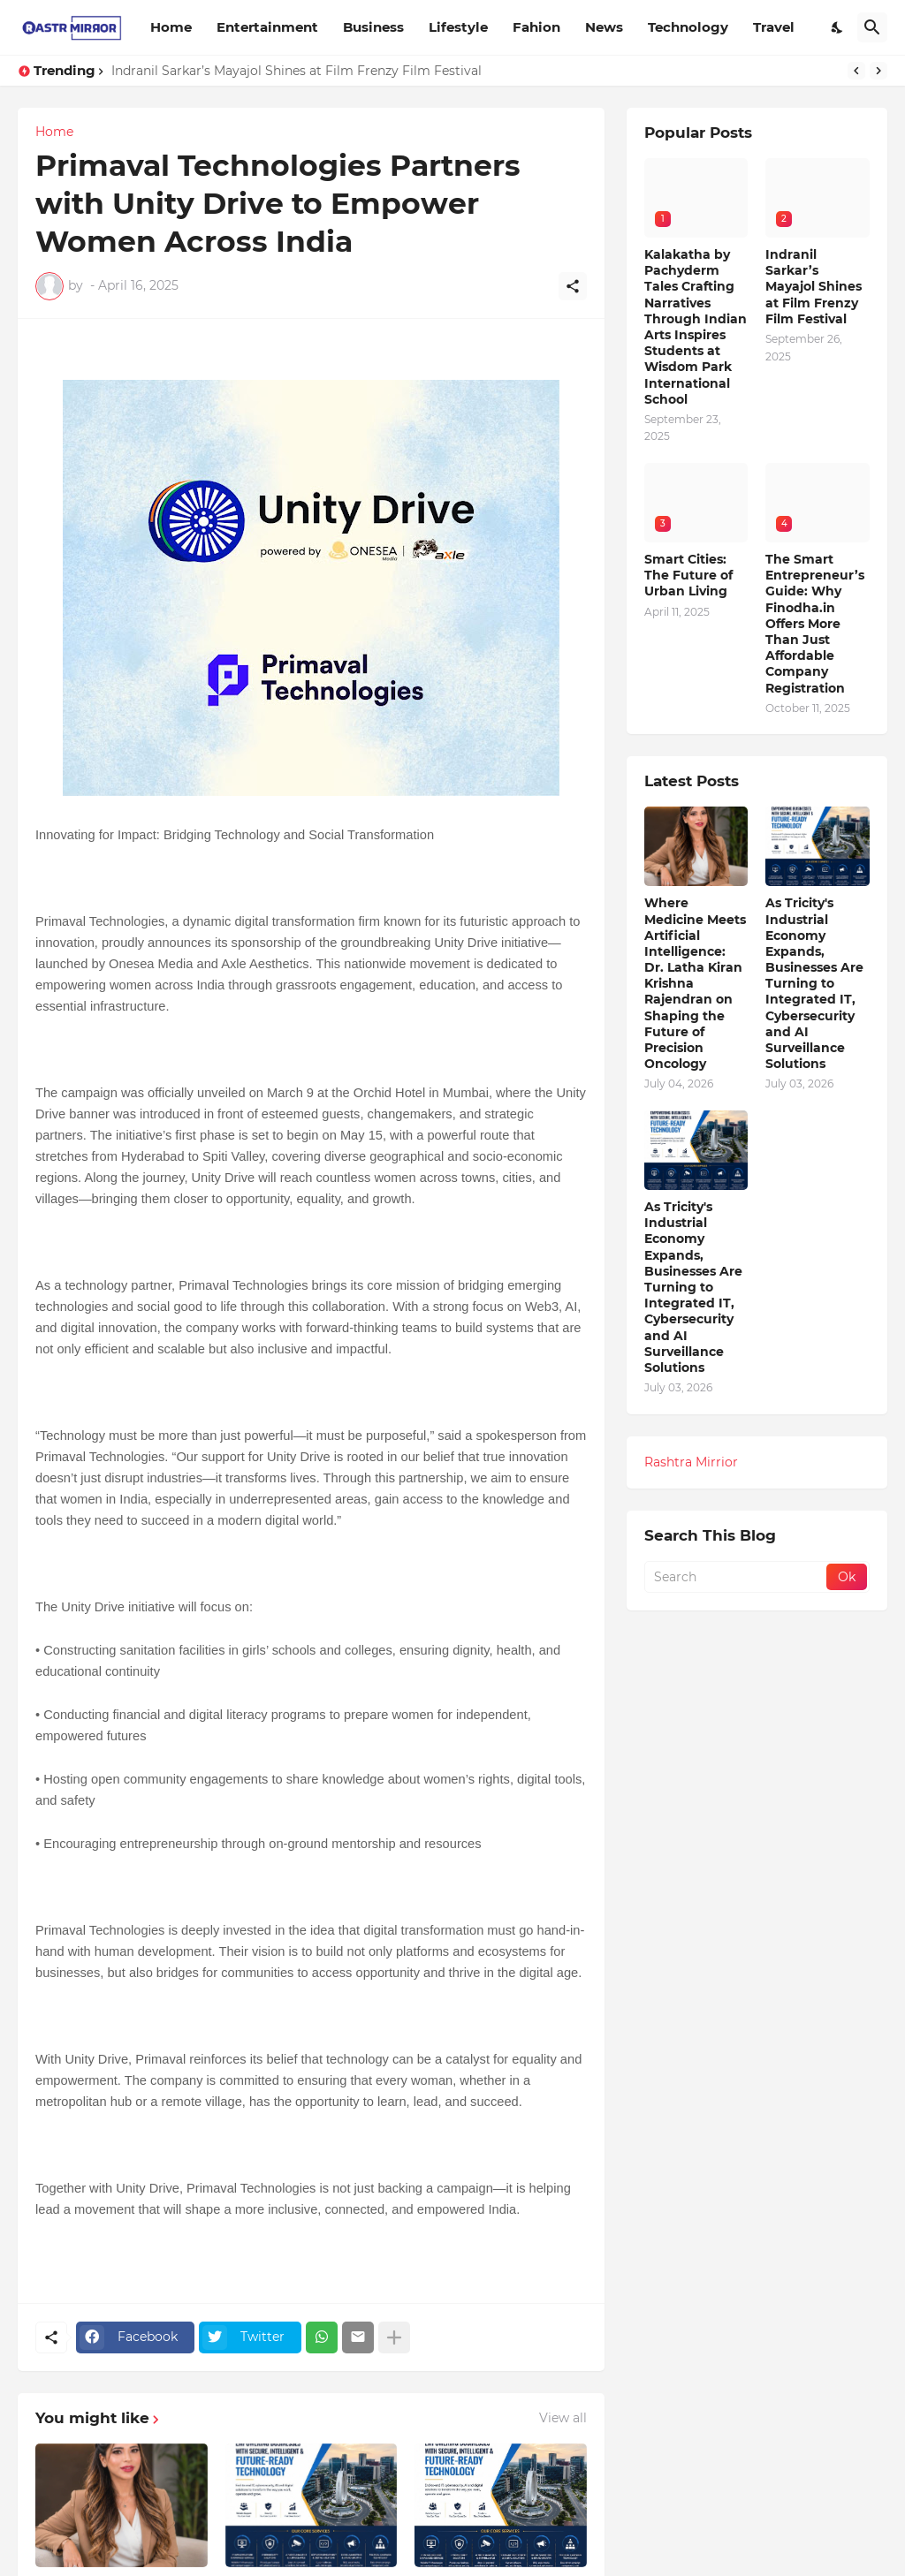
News (604, 27)
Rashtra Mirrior (691, 1462)
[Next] (878, 71)
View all (563, 2418)
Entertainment (267, 27)
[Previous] (856, 71)
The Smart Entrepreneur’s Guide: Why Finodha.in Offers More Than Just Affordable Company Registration (814, 623)
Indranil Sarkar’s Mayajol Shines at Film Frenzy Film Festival (296, 71)
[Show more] (394, 2337)
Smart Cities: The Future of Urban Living (688, 575)
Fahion (536, 27)
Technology (688, 27)
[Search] (872, 27)
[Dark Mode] (838, 27)
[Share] (573, 286)
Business (373, 27)
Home (171, 27)
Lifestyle (458, 27)
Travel (774, 27)
